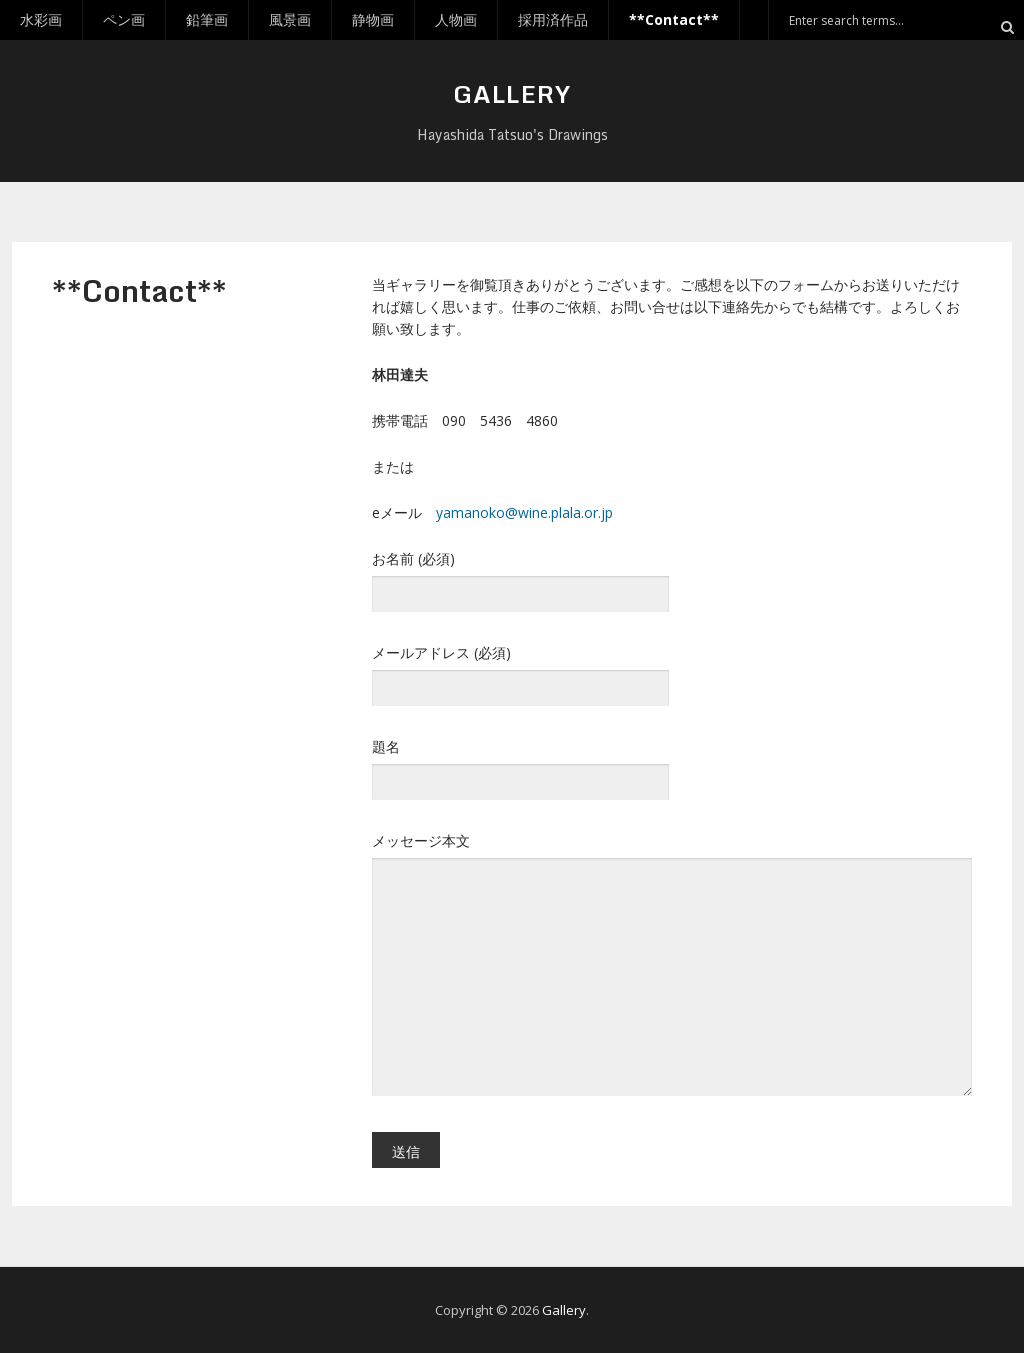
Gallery (512, 93)
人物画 (456, 19)
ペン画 (124, 19)
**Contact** (674, 19)
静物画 (373, 19)
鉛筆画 (207, 19)
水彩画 (41, 19)
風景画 (290, 19)
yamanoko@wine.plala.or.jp (524, 512)
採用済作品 (553, 19)
